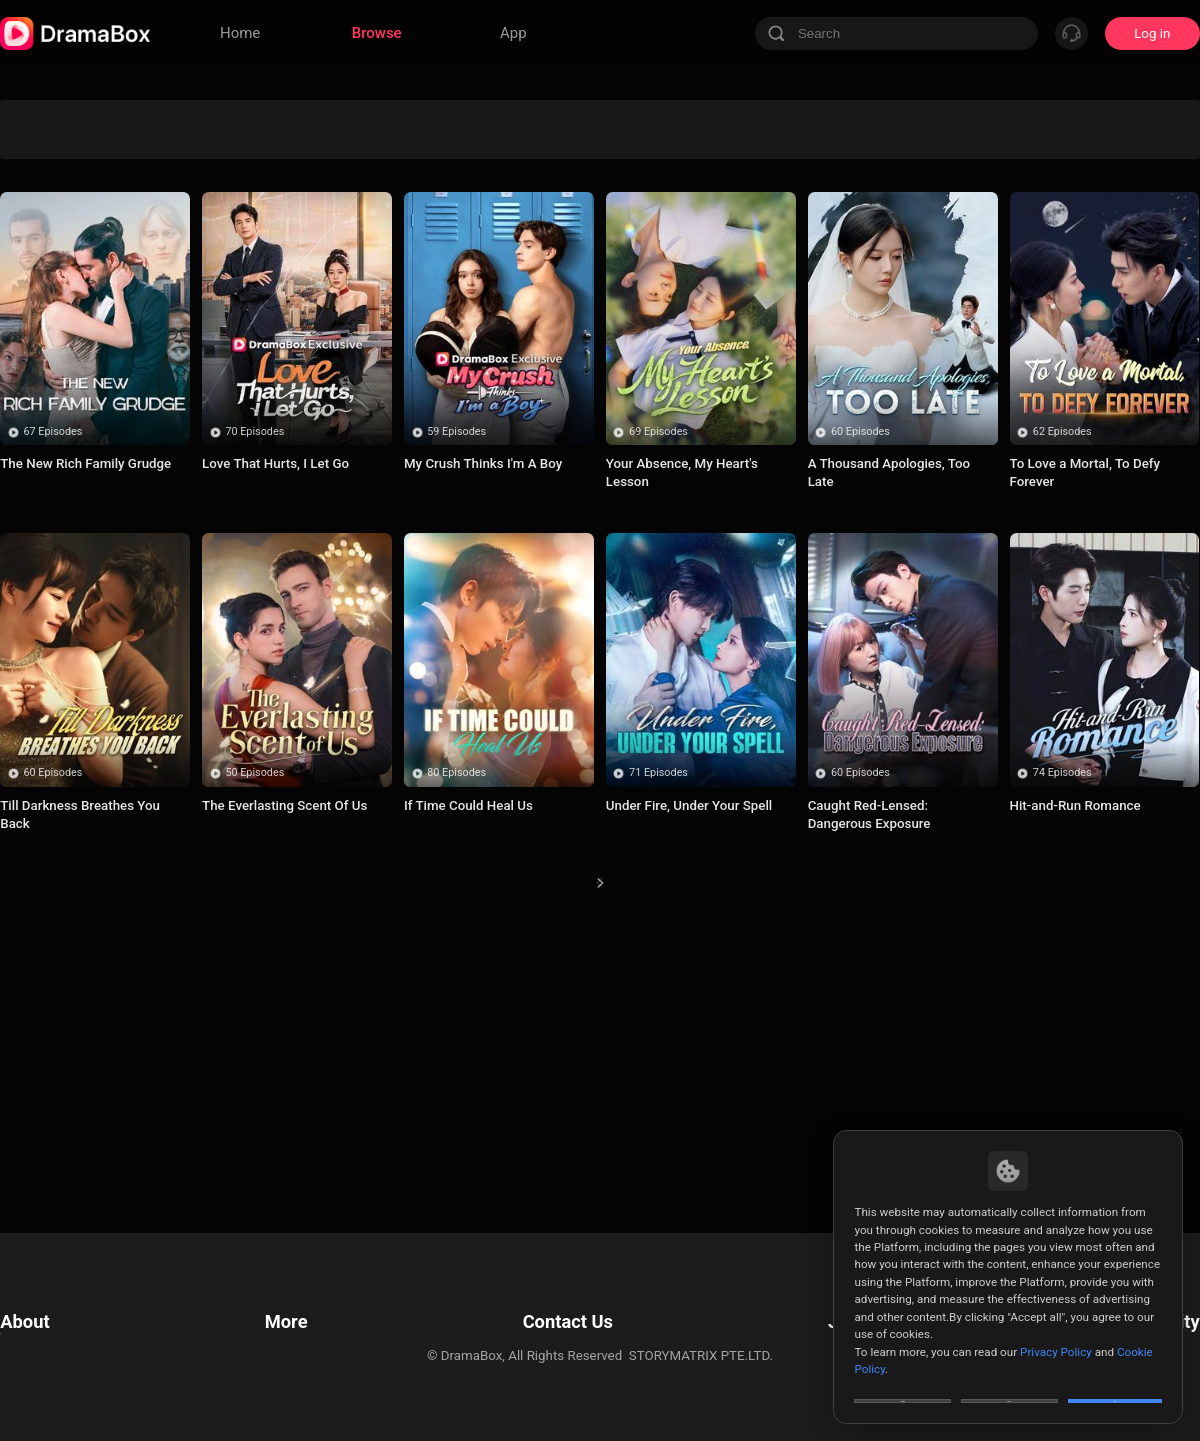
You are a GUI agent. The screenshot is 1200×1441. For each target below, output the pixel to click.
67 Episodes (53, 697)
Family (675, 366)
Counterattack (374, 241)
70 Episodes (254, 697)
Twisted (71, 408)
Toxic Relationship (373, 366)
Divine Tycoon (524, 116)
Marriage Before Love (826, 200)
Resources (292, 1299)
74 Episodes (1062, 1038)
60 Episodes (860, 697)
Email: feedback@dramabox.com (563, 1299)
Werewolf (223, 283)
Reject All (1009, 1385)
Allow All (1116, 1385)
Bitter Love (977, 366)
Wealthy (826, 324)
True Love (72, 366)
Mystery (373, 283)
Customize (903, 1385)
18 (719, 1166)
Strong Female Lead (373, 199)
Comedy (675, 158)
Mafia (977, 158)
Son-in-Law (222, 158)
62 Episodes (1062, 697)
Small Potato (374, 324)
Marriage (826, 158)
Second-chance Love (524, 158)
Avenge (374, 116)
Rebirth (222, 324)
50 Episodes (254, 1038)
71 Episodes (658, 1038)
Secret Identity (373, 158)
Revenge (826, 116)
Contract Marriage (524, 366)
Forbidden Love (71, 199)
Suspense (826, 241)
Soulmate (1128, 199)
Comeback (222, 366)
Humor (977, 324)
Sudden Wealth (1128, 116)
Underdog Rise (71, 158)
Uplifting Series (223, 199)
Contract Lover (524, 324)
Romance (524, 199)
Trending (72, 241)
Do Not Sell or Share (59, 1374)
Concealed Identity (223, 241)
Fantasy (977, 199)
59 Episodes (456, 697)
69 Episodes (658, 697)
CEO (675, 199)
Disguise (524, 241)
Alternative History (1128, 283)
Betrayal (978, 241)
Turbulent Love (71, 283)
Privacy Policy (41, 1324)
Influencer (1128, 158)
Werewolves (222, 116)
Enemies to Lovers (675, 283)
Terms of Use (39, 1299)
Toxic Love (675, 324)
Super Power (524, 283)
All (71, 116)
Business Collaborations (537, 1324)
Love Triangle (675, 116)
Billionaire (826, 283)
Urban (1128, 241)
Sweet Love (676, 241)
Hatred (977, 283)
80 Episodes (456, 1038)
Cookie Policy (40, 1349)
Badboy (71, 324)
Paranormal (977, 116)
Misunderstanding (1128, 324)
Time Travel (826, 366)
